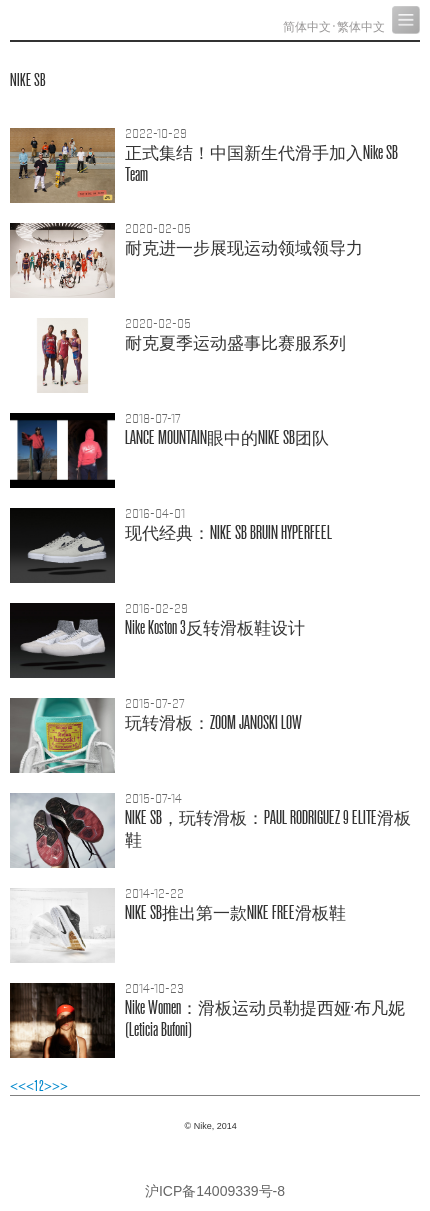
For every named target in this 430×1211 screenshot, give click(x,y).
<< (18, 1086)
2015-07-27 (155, 704)
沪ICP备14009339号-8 (215, 1191)
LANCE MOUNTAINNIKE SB (227, 437)
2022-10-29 (156, 134)
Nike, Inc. (85, 20)
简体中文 (307, 27)
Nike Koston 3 (215, 627)
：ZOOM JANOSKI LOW (213, 722)
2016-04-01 (155, 514)
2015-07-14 (153, 799)
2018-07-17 (153, 419)
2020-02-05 (158, 229)
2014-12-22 (154, 894)
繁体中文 (361, 27)
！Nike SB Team (261, 163)
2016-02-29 (156, 609)
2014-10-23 (154, 989)
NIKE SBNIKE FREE (235, 912)
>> (60, 1086)
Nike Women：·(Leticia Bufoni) (265, 1018)
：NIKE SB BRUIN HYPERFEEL (228, 532)
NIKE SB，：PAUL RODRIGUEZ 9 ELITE (268, 828)
